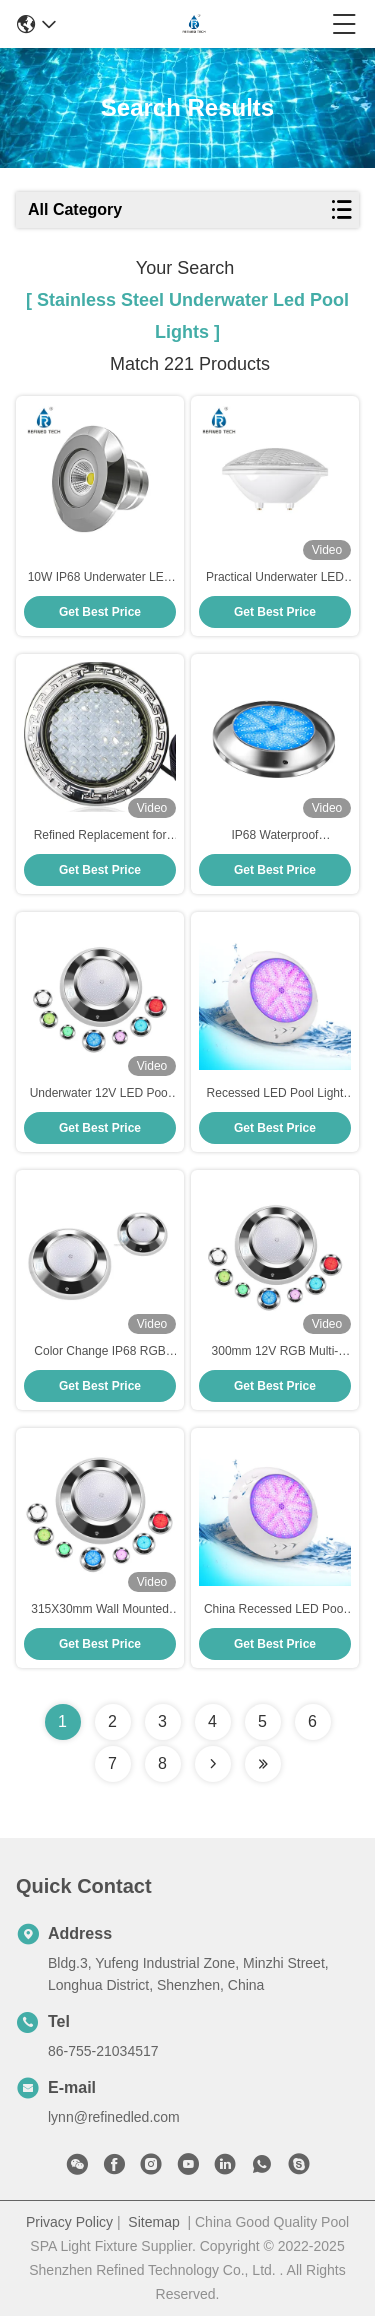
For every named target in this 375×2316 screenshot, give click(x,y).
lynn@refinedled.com (114, 2117)
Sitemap (153, 2222)
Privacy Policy (69, 2222)
